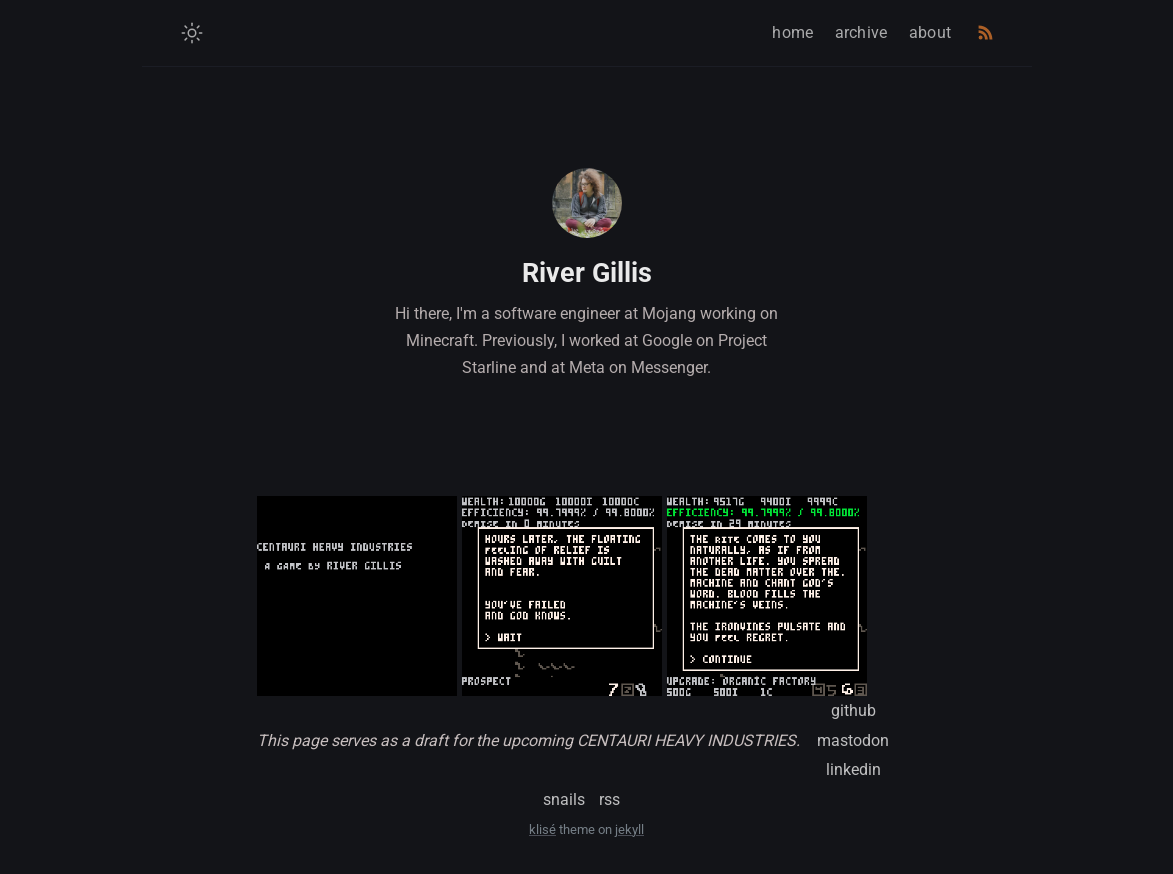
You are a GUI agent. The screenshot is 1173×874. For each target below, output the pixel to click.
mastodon (853, 740)
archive (861, 32)
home (792, 32)
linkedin (853, 769)
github (853, 710)
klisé (542, 829)
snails (564, 799)
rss (609, 799)
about (930, 32)
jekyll (629, 829)
